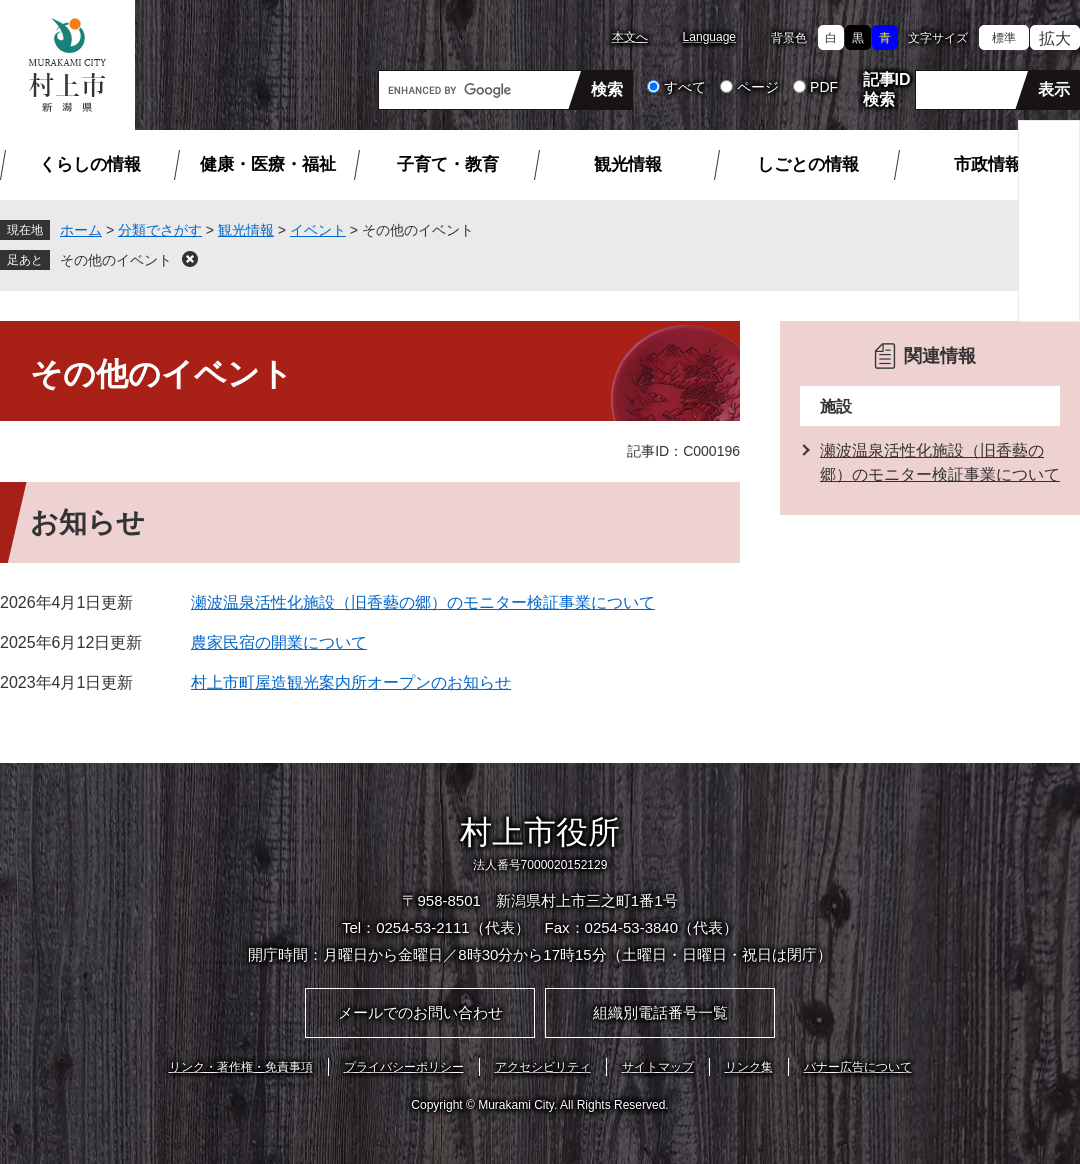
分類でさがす (160, 230)
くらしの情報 (90, 164)
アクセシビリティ (543, 1067)
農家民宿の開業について (279, 642)
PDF (824, 87)
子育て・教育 (448, 164)
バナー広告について (858, 1067)
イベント (318, 230)
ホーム (81, 230)
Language (709, 37)
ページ (758, 87)
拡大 (1055, 38)
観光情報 (628, 164)
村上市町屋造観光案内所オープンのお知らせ (351, 682)
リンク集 (749, 1067)
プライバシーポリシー (404, 1067)
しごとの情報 (808, 164)
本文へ (630, 37)
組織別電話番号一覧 (660, 1012)
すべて (685, 87)
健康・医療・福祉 (268, 164)
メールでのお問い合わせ (420, 1012)
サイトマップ (658, 1067)
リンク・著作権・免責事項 (241, 1067)
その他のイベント (116, 260)
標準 (1004, 38)
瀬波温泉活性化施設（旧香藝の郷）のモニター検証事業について (423, 602)
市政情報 (988, 164)
